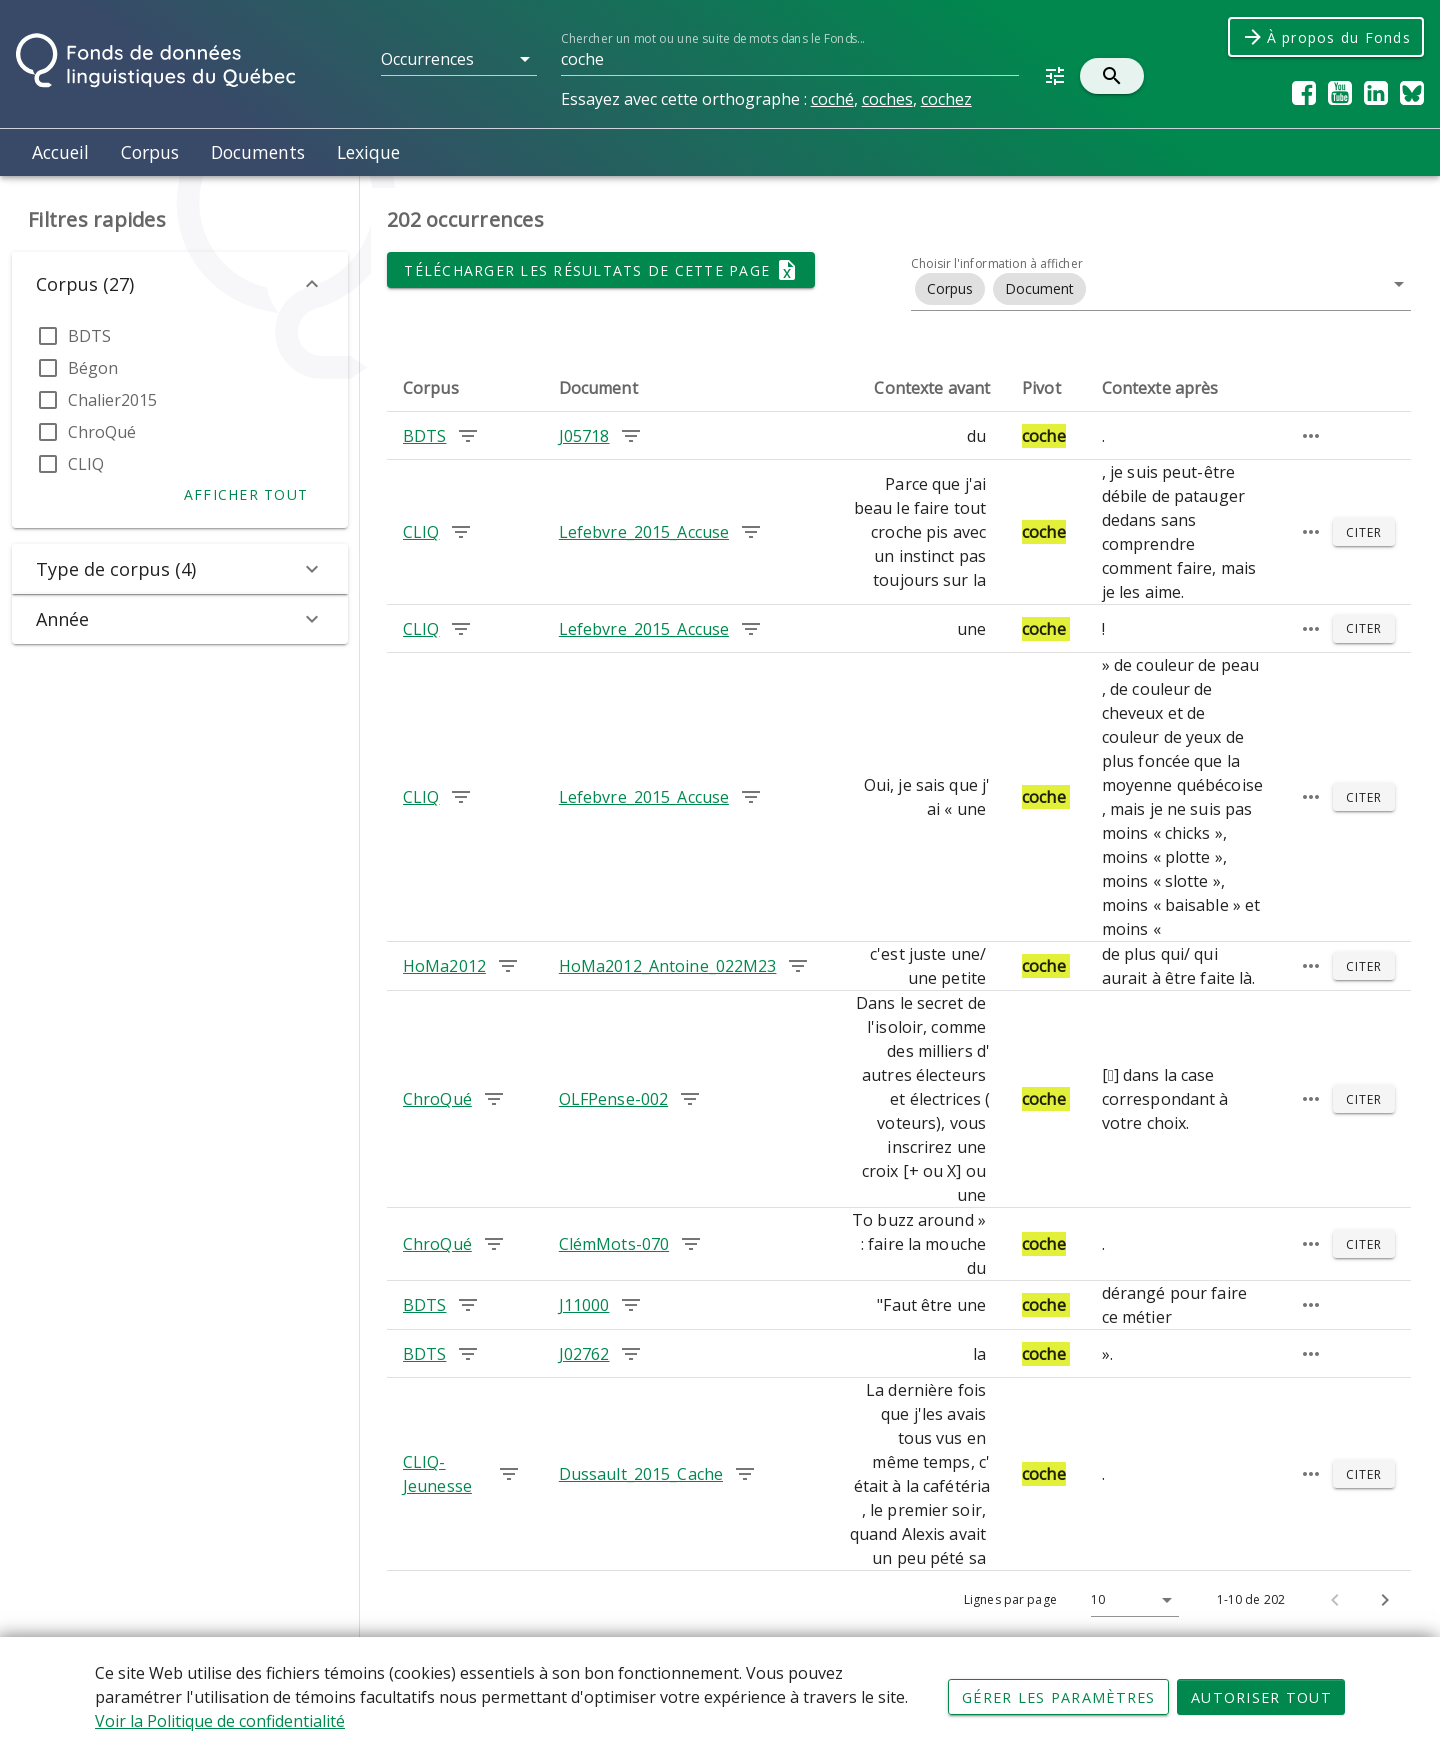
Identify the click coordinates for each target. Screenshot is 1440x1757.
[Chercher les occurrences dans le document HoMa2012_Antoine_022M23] (798, 966)
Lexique (368, 152)
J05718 (584, 436)
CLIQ (86, 464)
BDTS (89, 336)
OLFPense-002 (613, 1099)
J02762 (584, 1354)
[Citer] (1364, 532)
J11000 (584, 1305)
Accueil (60, 152)
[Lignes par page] (1130, 1600)
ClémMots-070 (614, 1244)
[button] (459, 59)
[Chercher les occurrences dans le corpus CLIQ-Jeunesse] (509, 1474)
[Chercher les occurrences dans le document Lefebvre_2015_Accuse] (751, 532)
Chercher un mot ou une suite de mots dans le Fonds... (712, 38)
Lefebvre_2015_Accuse (644, 532)
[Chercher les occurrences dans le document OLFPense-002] (690, 1099)
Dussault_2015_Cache (641, 1474)
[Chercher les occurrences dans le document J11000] (631, 1305)
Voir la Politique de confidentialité (220, 1723)
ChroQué (102, 432)
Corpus (150, 152)
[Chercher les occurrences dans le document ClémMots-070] (691, 1244)
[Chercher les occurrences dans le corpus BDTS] (468, 436)
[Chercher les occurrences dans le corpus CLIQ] (461, 532)
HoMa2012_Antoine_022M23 (668, 966)
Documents (258, 152)
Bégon (93, 368)
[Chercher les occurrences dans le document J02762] (631, 1354)
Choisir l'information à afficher (997, 263)
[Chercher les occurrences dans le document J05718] (631, 436)
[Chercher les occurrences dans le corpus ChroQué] (494, 1099)
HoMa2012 (444, 966)
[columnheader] (465, 388)
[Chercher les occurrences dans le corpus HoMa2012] (508, 966)
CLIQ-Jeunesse (437, 1474)
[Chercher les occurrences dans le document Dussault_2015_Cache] (745, 1474)
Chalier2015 (112, 400)
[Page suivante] (1385, 1600)
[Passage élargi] (1311, 436)
